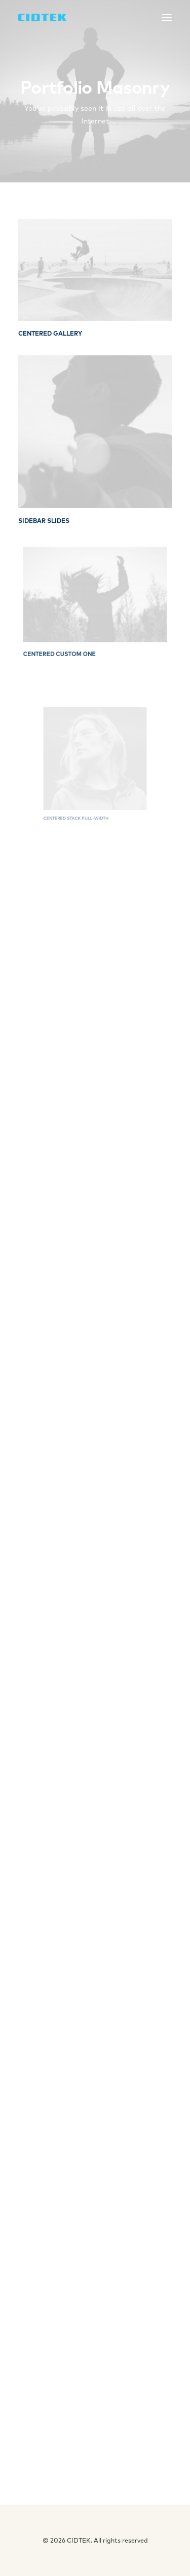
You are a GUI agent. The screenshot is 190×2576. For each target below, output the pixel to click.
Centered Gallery (50, 333)
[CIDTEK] (42, 17)
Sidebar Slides (44, 520)
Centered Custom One (70, 639)
